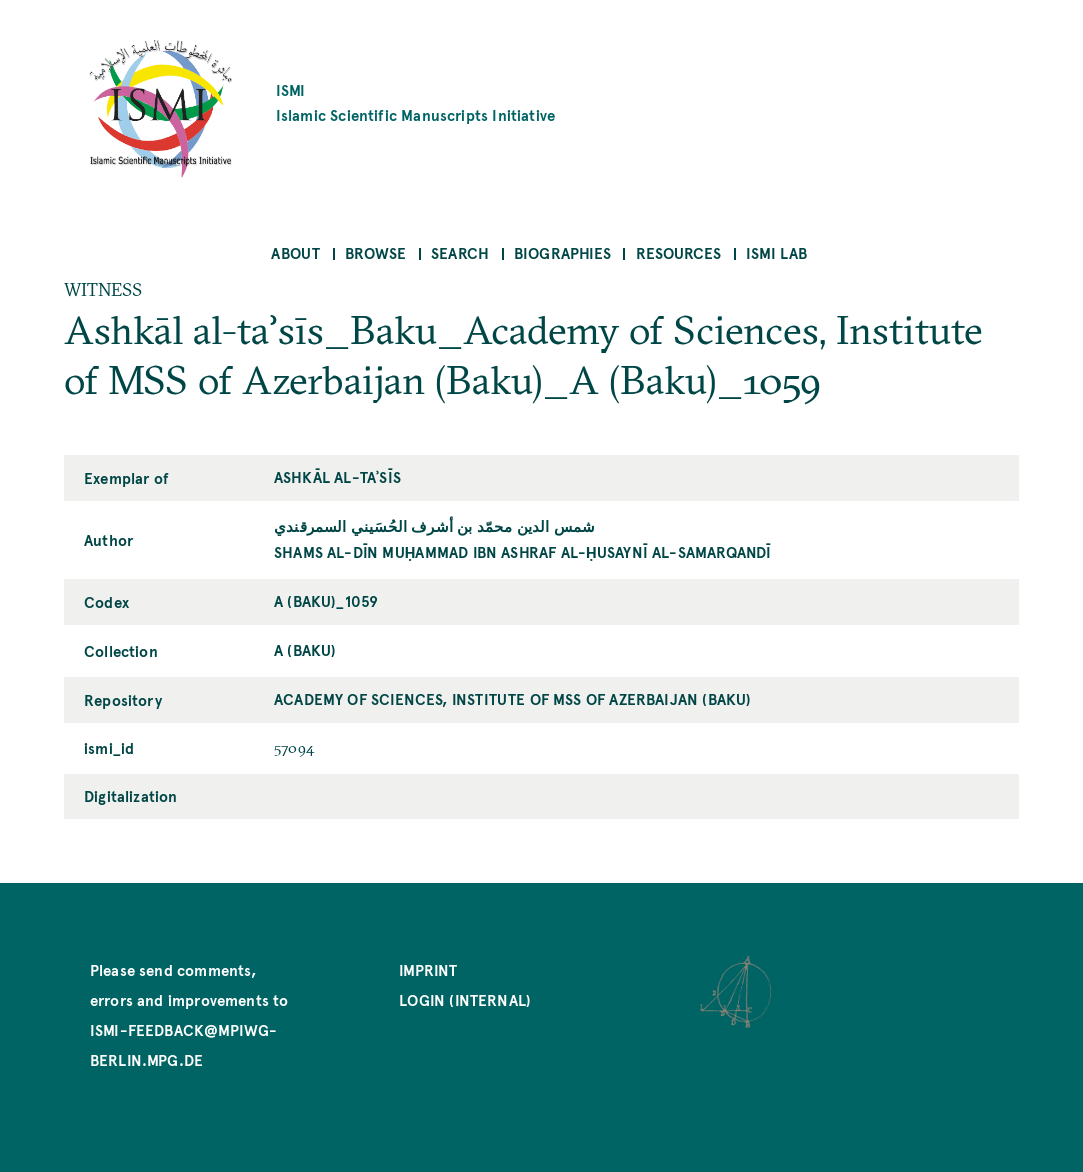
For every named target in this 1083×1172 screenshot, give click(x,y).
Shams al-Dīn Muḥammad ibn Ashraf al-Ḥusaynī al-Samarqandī (522, 551)
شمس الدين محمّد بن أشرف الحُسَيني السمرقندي (434, 525)
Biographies (562, 252)
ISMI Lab (776, 252)
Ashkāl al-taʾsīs (337, 476)
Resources (679, 252)
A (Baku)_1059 (326, 600)
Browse (375, 252)
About (295, 252)
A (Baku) (305, 649)
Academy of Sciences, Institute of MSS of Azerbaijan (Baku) (512, 698)
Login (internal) (465, 999)
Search (460, 252)
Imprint (428, 969)
